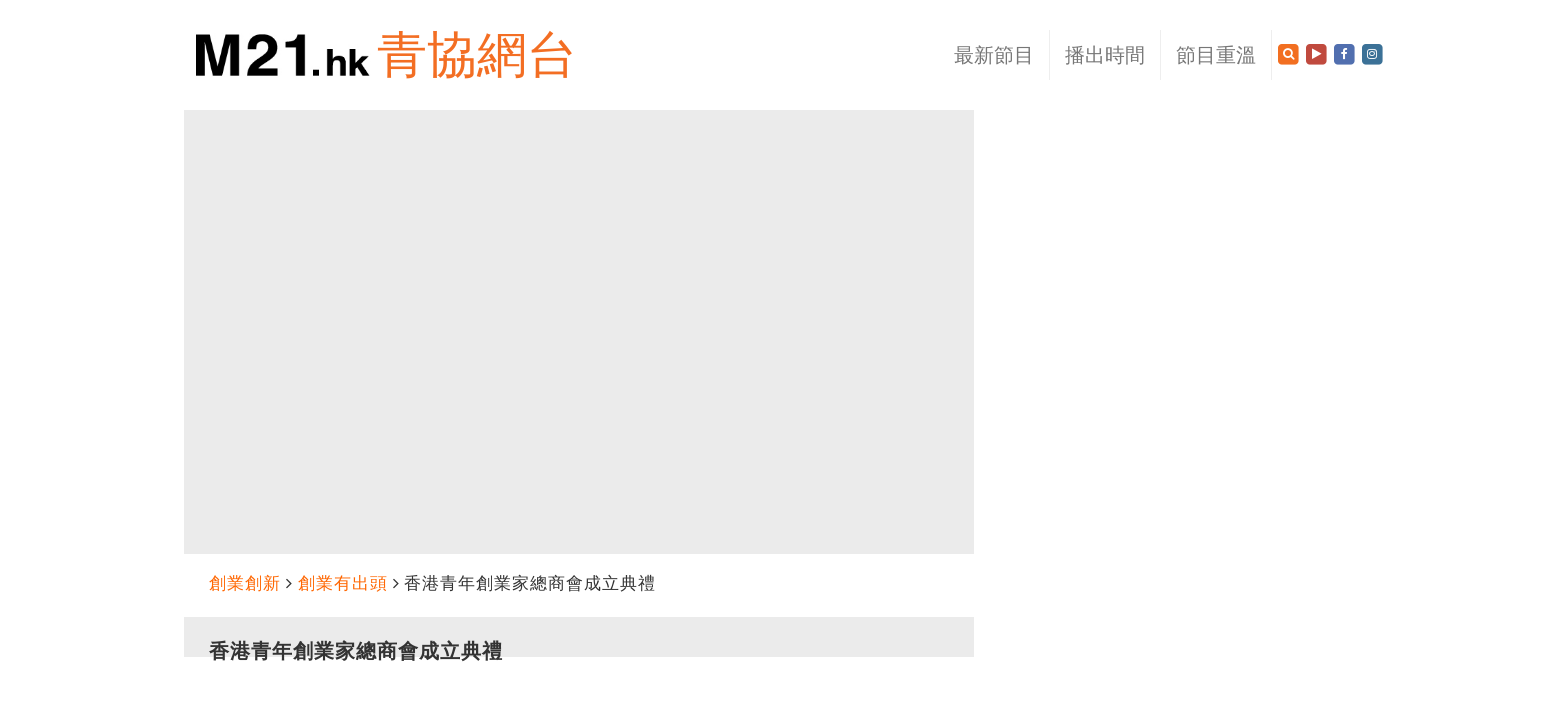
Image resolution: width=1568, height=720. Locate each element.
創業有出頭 (343, 583)
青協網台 (477, 54)
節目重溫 (1216, 55)
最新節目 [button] (994, 55)
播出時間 (1105, 55)
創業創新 (245, 583)
